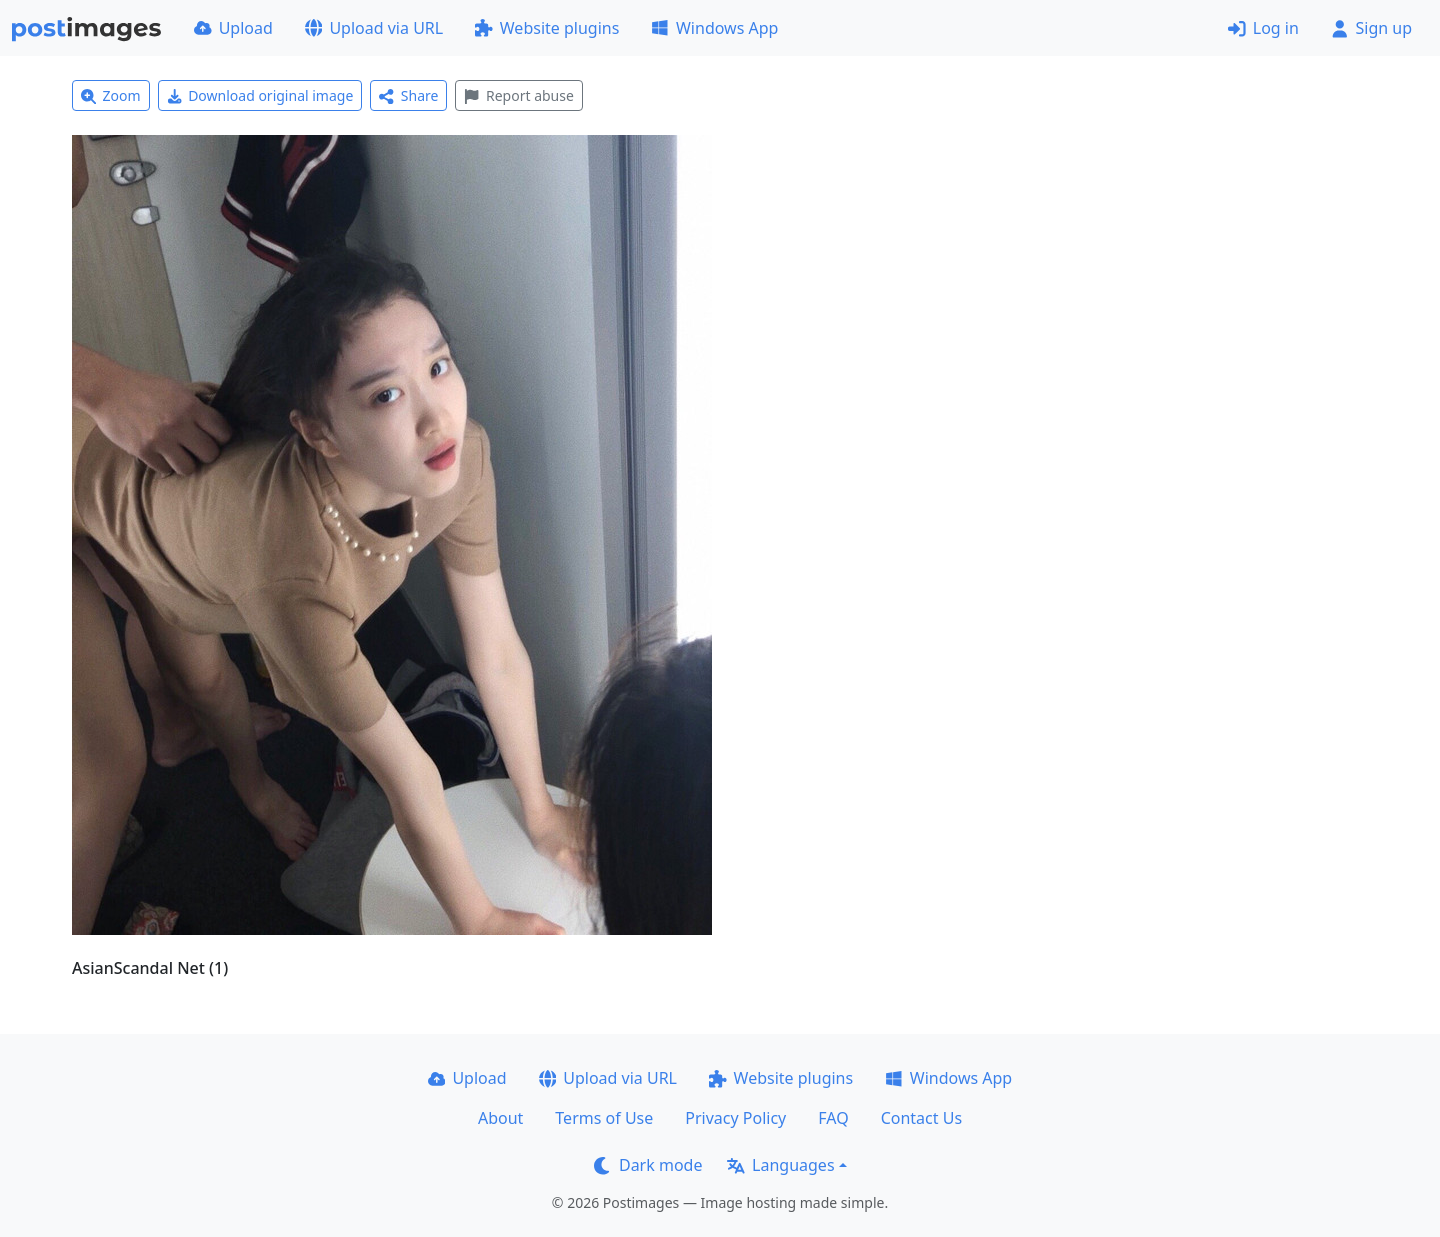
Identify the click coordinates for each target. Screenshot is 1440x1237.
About (500, 1118)
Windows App (714, 28)
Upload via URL (374, 28)
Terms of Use (604, 1118)
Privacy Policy (735, 1118)
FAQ (833, 1118)
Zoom (111, 95)
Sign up (1371, 28)
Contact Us (921, 1118)
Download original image (260, 95)
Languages (780, 1165)
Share (408, 95)
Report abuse (518, 95)
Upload (233, 28)
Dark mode (648, 1165)
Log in (1263, 28)
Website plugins (547, 28)
